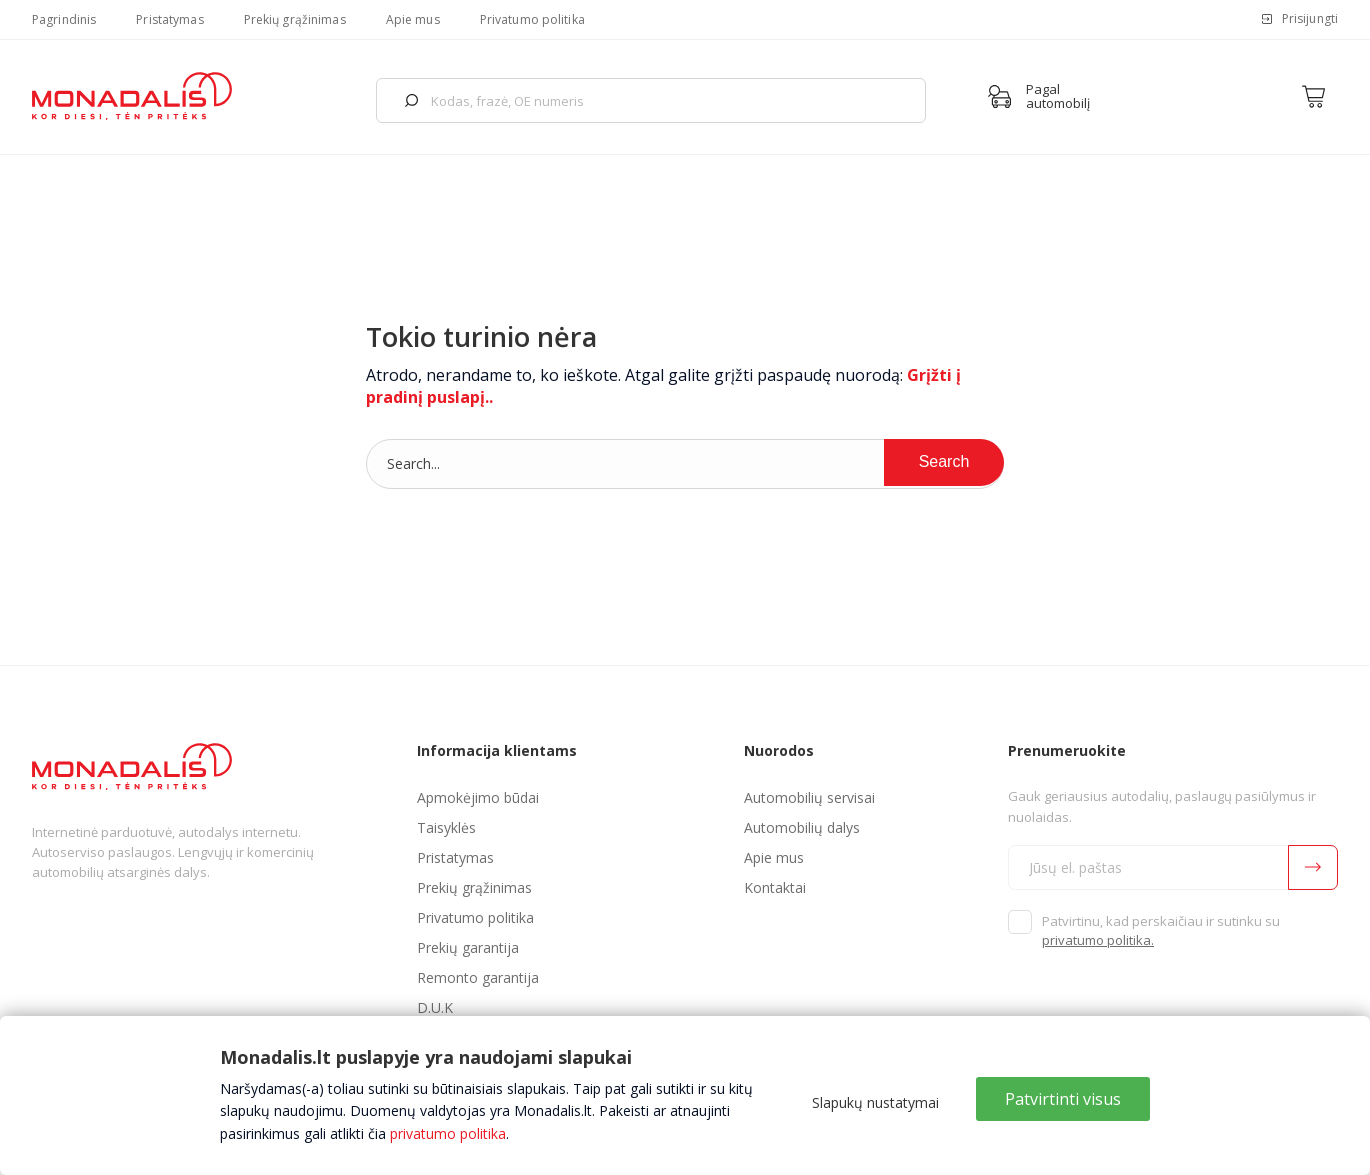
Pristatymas (169, 19)
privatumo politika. (1098, 940)
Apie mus (413, 19)
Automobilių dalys (802, 827)
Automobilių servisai (809, 797)
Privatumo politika (532, 19)
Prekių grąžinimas (295, 19)
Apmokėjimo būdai (478, 797)
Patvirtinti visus (1063, 1099)
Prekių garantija (468, 947)
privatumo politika (448, 1133)
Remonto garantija (478, 977)
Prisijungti (1310, 18)
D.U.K (435, 1007)
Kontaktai (775, 887)
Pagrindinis (64, 19)
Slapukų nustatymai (875, 1102)
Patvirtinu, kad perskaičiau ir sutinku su (1161, 931)
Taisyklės (446, 827)
